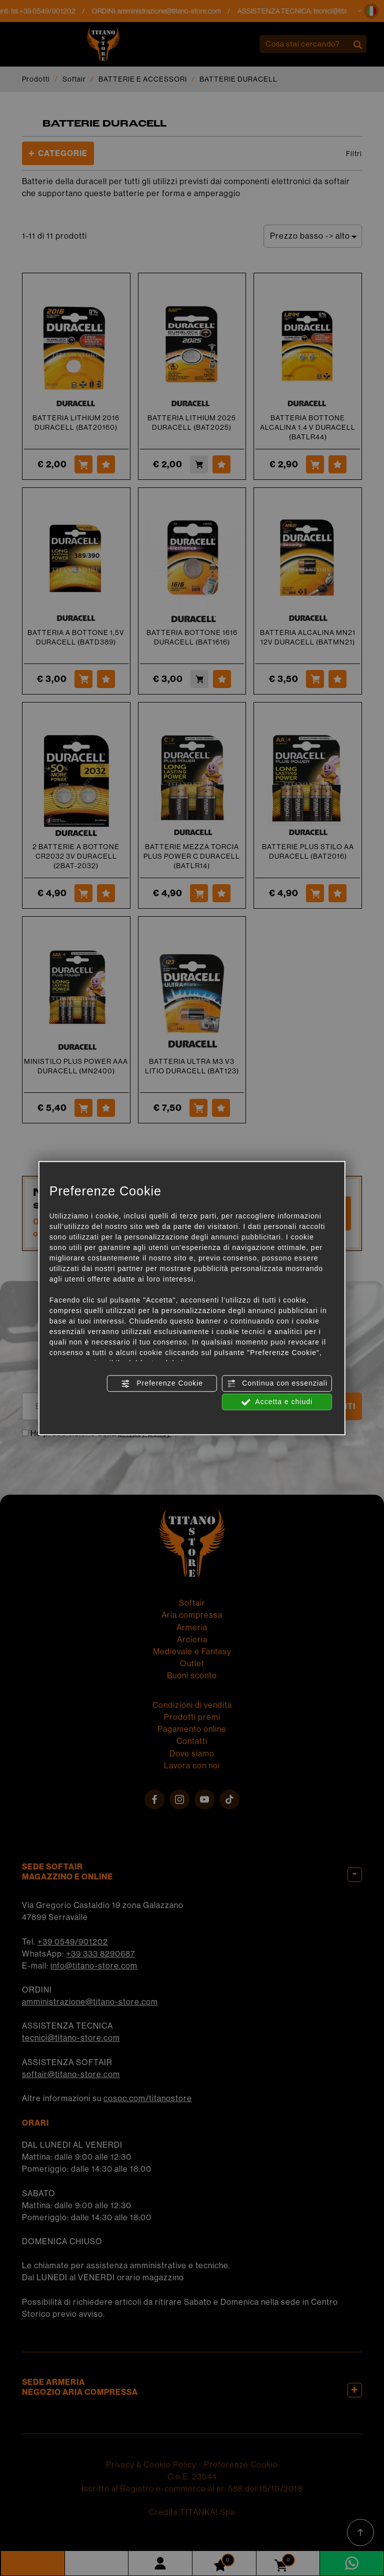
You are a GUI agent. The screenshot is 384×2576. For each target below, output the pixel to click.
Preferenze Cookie (162, 1383)
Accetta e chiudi (277, 1402)
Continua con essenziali (277, 1383)
